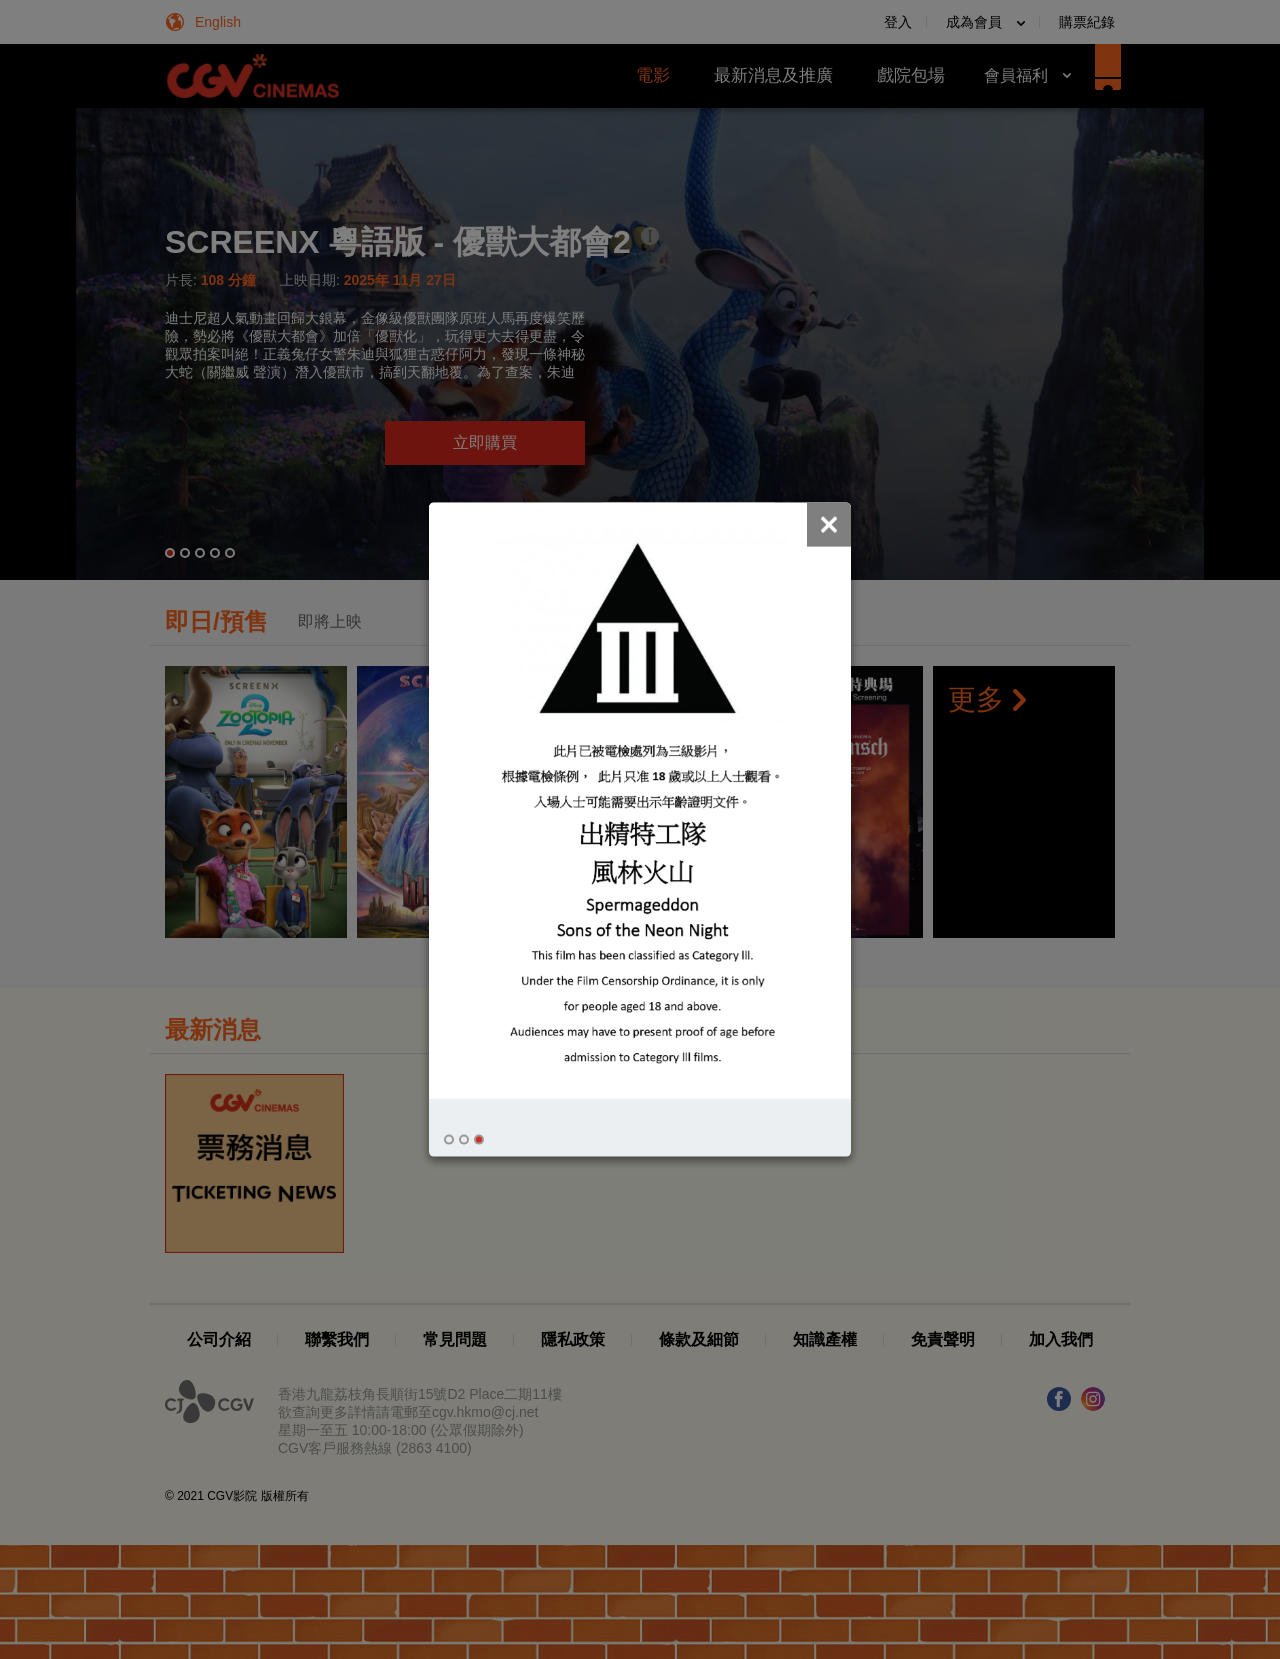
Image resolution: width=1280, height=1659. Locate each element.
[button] (449, 1140)
